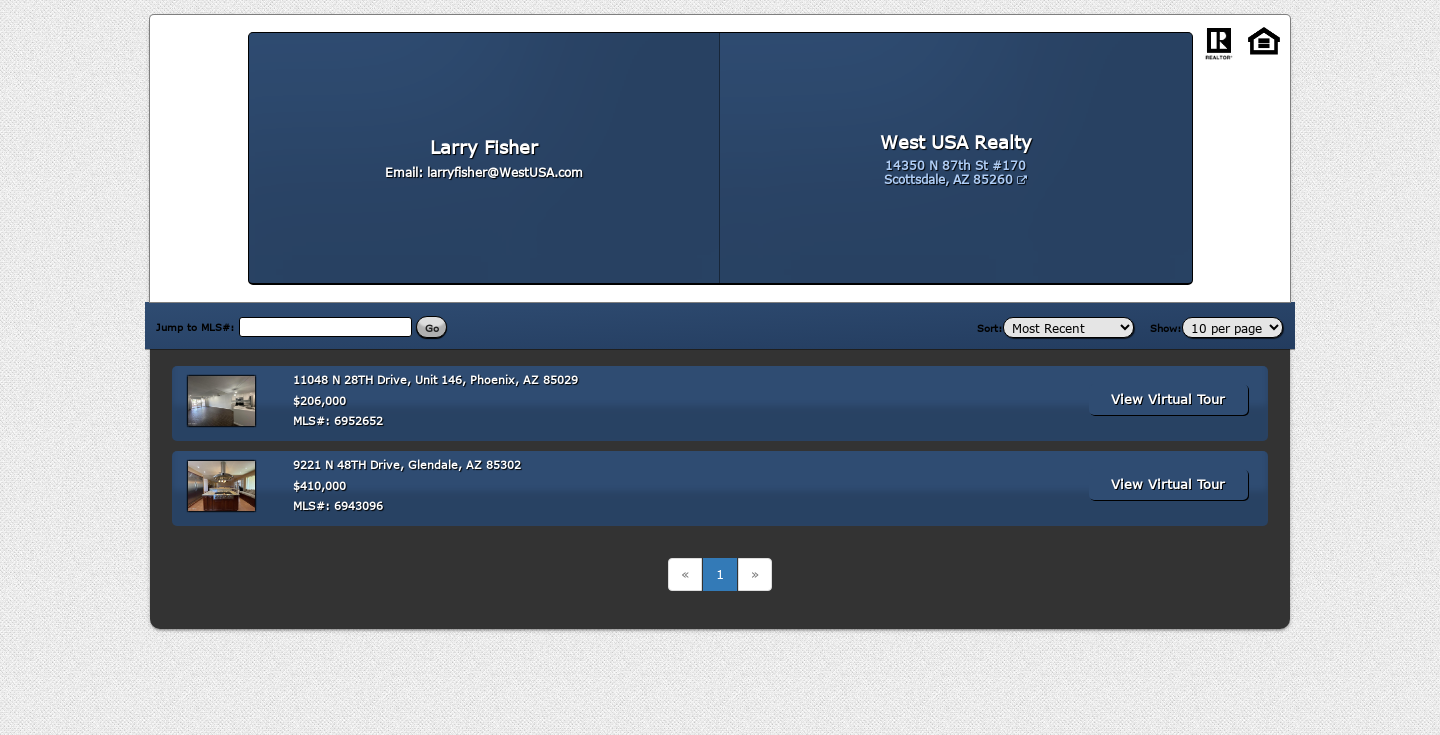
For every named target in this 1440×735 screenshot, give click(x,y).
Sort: (990, 328)
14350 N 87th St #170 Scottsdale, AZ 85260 (955, 172)
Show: (1166, 328)
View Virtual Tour (1168, 399)
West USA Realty (956, 142)
